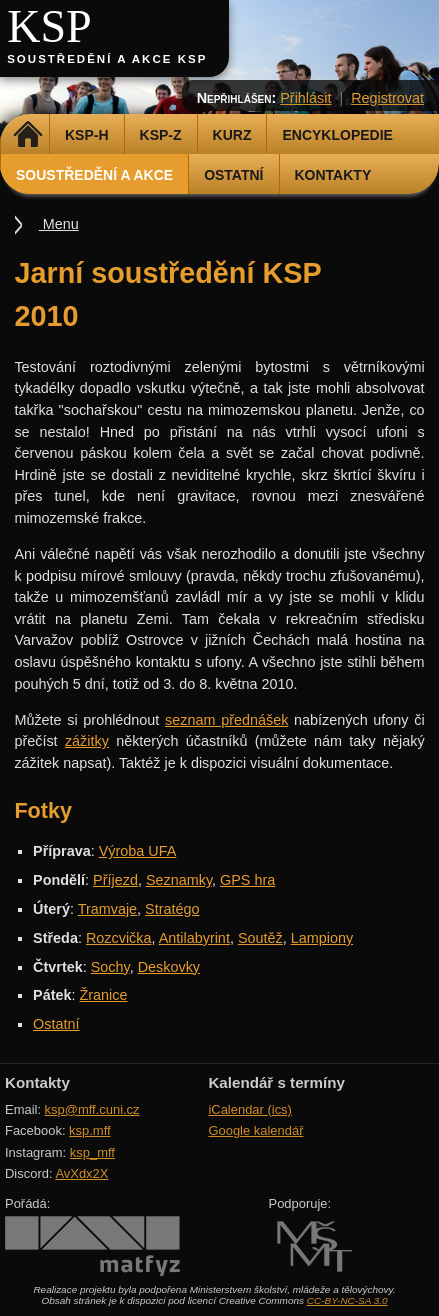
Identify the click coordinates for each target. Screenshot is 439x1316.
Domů (27, 135)
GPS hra (247, 880)
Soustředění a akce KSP (107, 59)
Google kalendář (255, 1130)
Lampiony (322, 938)
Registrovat (387, 98)
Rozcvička (119, 938)
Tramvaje (107, 909)
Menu (59, 224)
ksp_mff (92, 1152)
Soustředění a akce (94, 175)
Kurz (232, 135)
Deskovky (169, 967)
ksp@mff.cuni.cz (92, 1109)
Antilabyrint (194, 938)
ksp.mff (90, 1130)
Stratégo (172, 909)
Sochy (110, 967)
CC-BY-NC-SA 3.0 (347, 1300)
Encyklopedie (337, 135)
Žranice (104, 995)
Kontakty (333, 175)
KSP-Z (161, 135)
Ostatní (233, 175)
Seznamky (179, 880)
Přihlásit (305, 98)
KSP (49, 26)
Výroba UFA (138, 851)
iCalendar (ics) (250, 1109)
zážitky (87, 741)
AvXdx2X (81, 1173)
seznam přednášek (226, 720)
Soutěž (260, 938)
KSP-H (87, 135)
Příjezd (115, 880)
